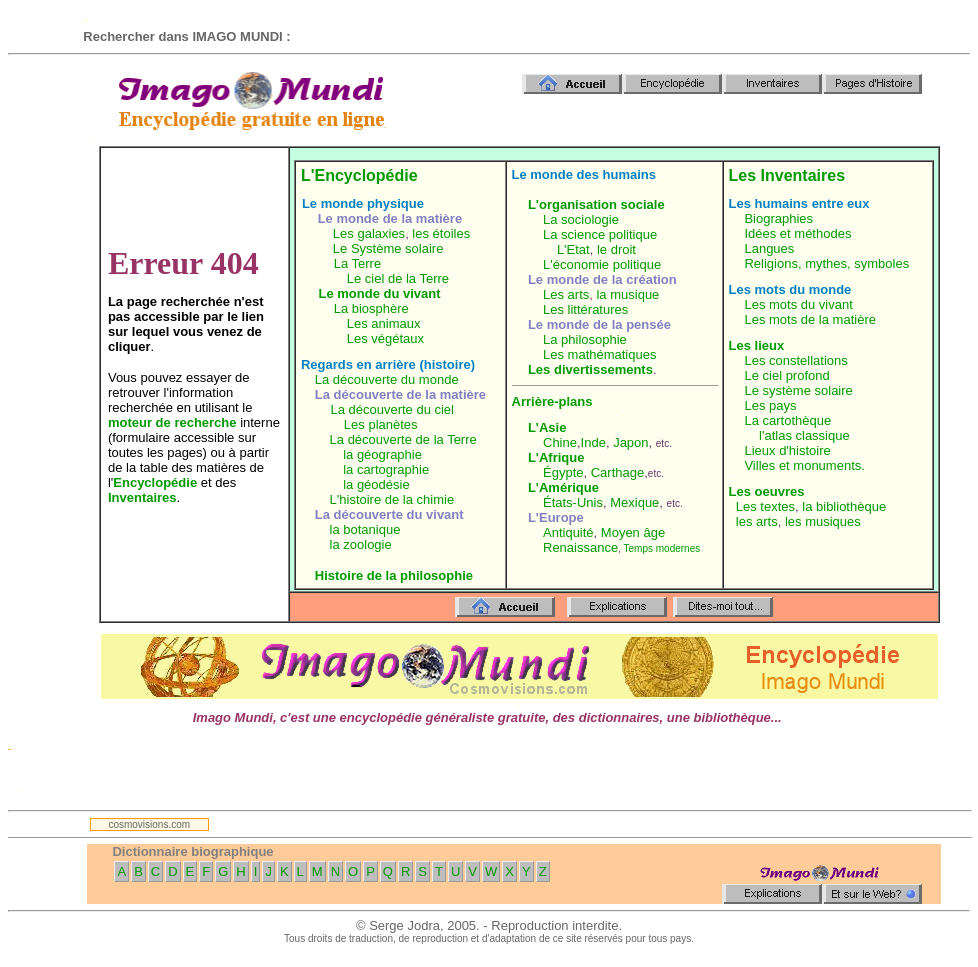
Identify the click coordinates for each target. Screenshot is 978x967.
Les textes (765, 506)
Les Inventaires (787, 175)
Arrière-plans (552, 401)
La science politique (600, 234)
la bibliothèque (844, 506)
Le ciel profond (786, 375)
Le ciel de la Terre (398, 278)
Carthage (617, 472)
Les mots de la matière (810, 319)
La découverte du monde (387, 379)
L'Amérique (563, 487)
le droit (616, 249)
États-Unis (573, 502)
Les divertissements (590, 369)
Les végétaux (385, 338)
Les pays (770, 405)
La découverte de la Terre (403, 439)
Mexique (634, 502)
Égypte (563, 472)
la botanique (365, 529)
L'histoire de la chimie (392, 499)
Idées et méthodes (797, 233)
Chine (560, 442)
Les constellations (795, 360)
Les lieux (757, 345)
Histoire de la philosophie (394, 575)
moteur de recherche (172, 422)
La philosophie (585, 339)
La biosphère (371, 308)
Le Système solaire (388, 248)
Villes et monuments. (804, 465)
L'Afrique (556, 457)
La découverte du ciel (392, 409)
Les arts (566, 294)
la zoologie (361, 544)
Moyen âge (633, 532)
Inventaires (142, 497)
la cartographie (386, 469)
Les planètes (381, 424)
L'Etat (573, 249)
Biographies (778, 218)
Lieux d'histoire (787, 450)
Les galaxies (369, 233)
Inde (593, 442)
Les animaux (384, 323)
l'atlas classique (804, 435)
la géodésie (376, 484)
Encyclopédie (155, 482)
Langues (769, 248)
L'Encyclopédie (359, 175)
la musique (627, 294)
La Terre (357, 263)
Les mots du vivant (798, 304)
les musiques (823, 521)
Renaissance (580, 547)
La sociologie (581, 219)
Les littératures (585, 309)
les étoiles (441, 233)
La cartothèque (787, 420)
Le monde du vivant (380, 293)
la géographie (382, 454)
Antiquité (568, 532)
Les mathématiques (599, 354)
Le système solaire (798, 390)
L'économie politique (602, 264)
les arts (757, 521)
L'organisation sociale (596, 204)
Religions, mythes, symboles (826, 263)
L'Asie (547, 427)
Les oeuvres (767, 491)
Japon (630, 442)
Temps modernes (662, 548)
